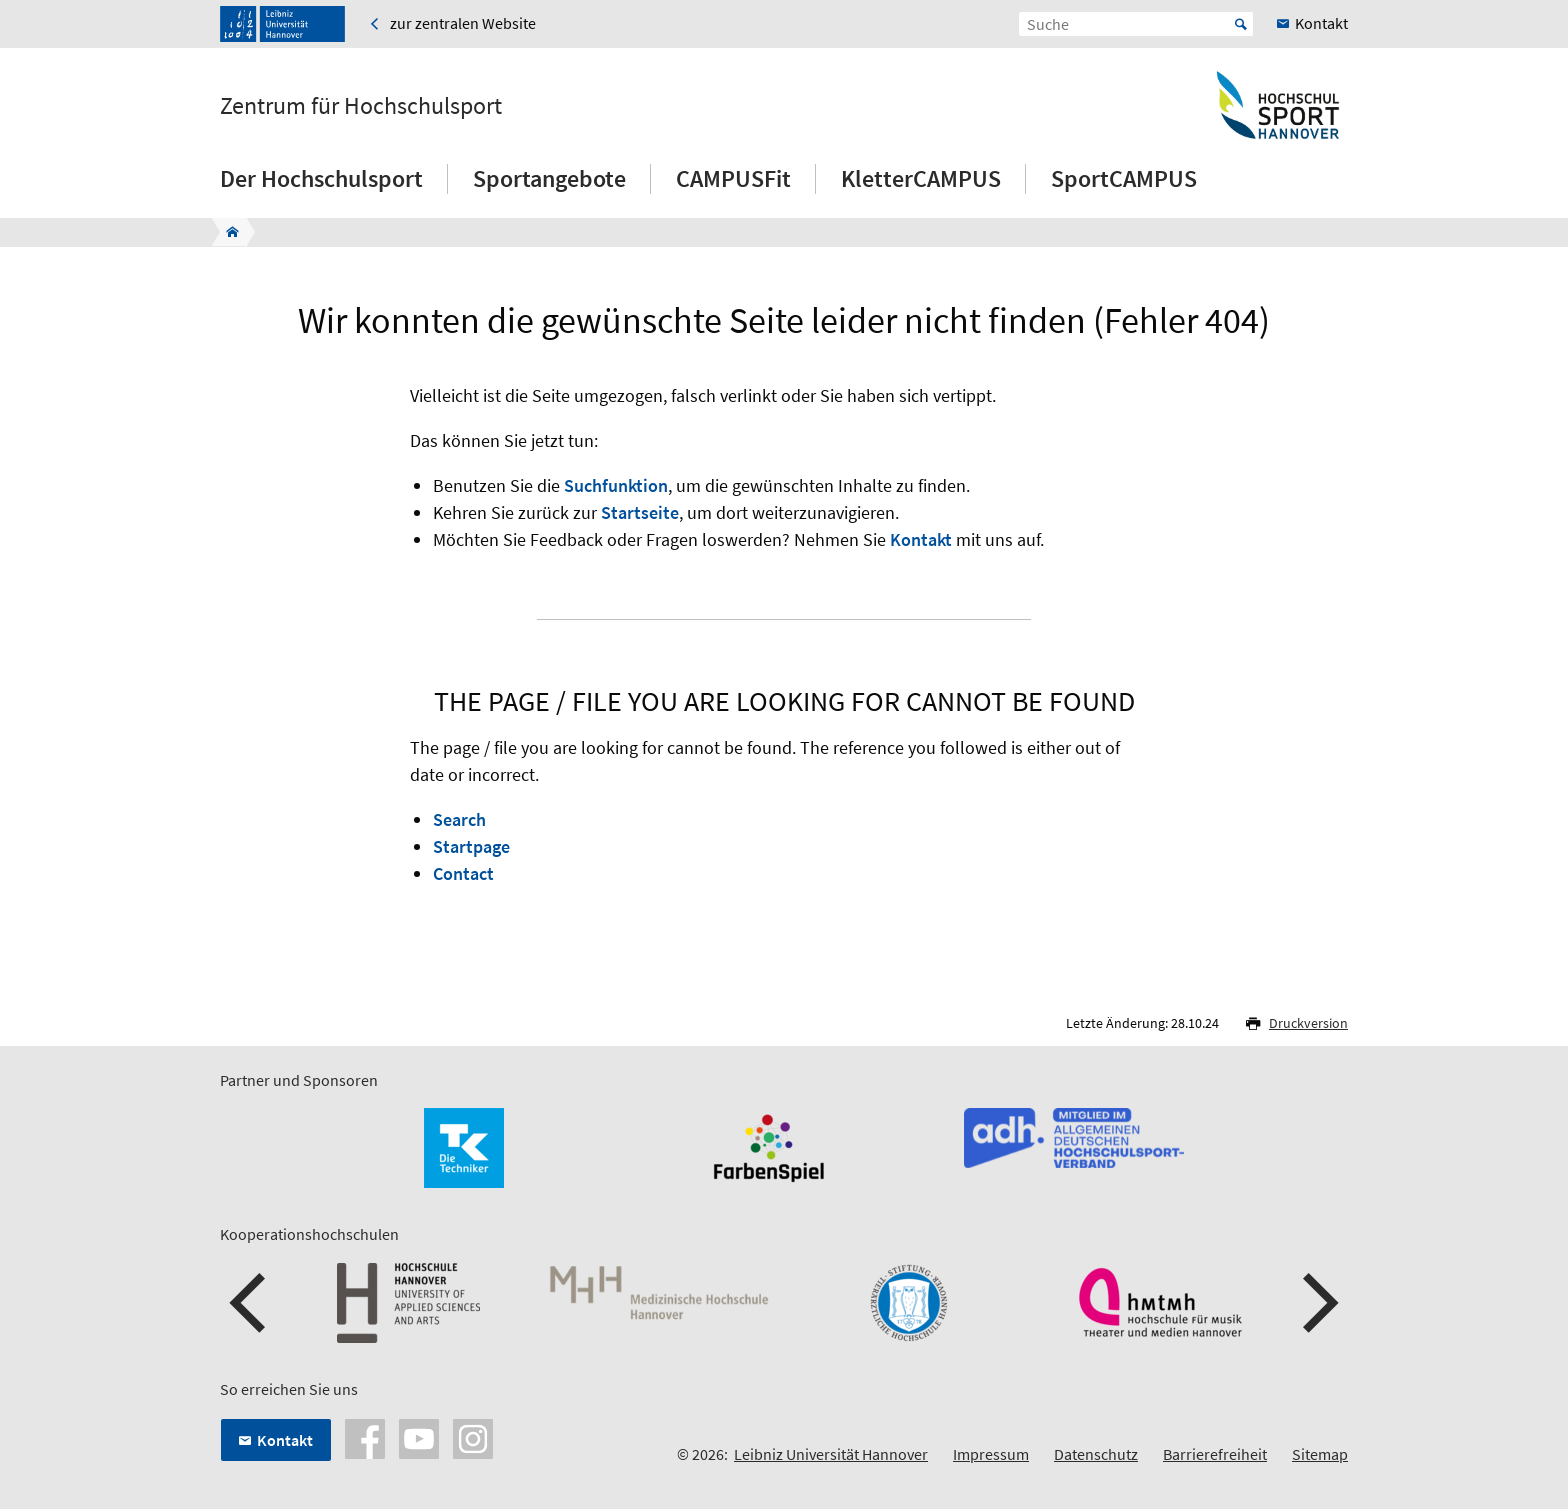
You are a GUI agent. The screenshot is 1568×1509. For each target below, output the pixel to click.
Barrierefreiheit (1215, 1454)
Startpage (471, 846)
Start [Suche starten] (1241, 24)
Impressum (991, 1454)
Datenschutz (1096, 1454)
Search (459, 819)
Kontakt (921, 539)
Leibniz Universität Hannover (831, 1454)
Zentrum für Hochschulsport (361, 106)
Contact (463, 873)
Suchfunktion (616, 485)
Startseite (640, 512)
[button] (250, 1303)
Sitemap (1320, 1454)
